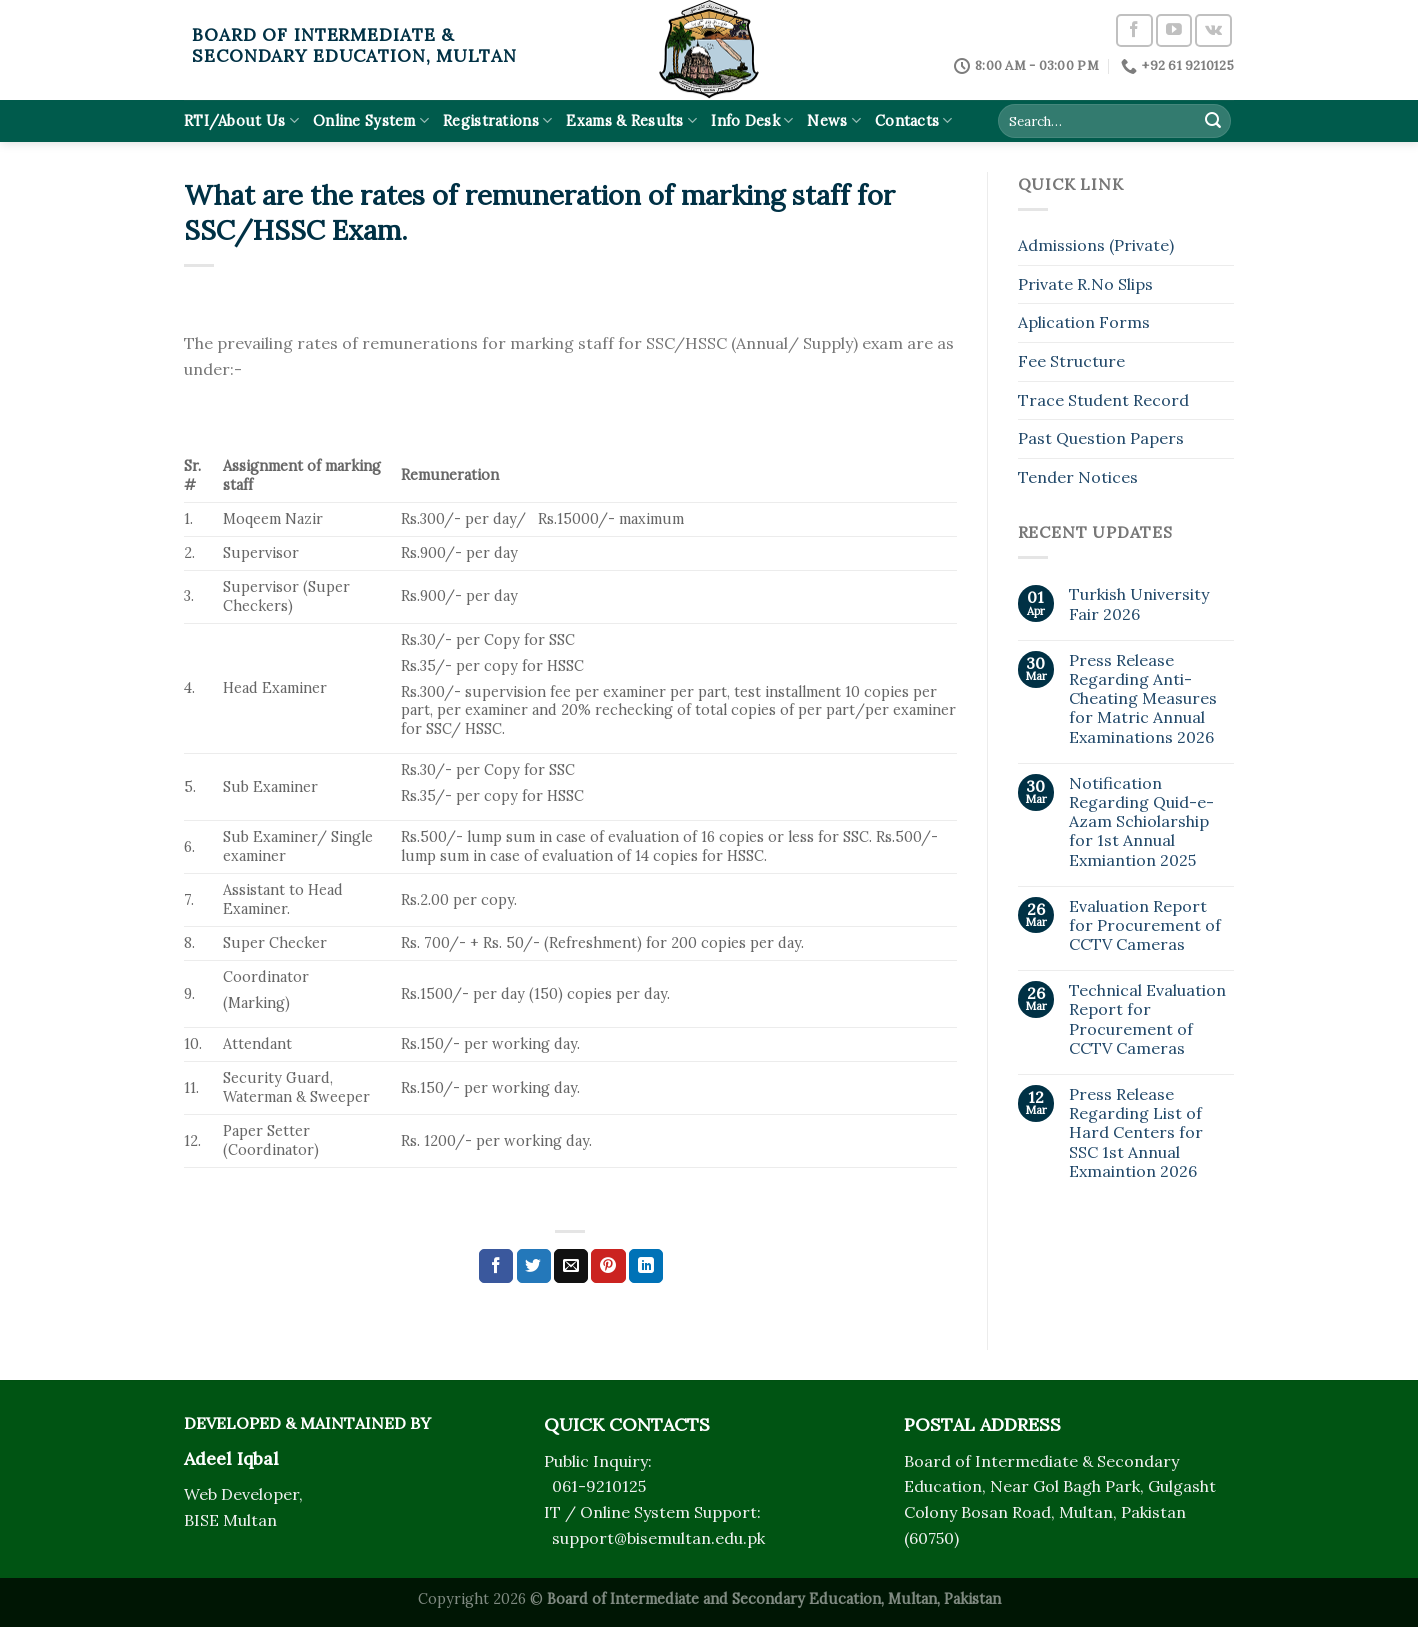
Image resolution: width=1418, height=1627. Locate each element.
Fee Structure (1071, 361)
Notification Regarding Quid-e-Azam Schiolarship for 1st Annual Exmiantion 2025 (1141, 822)
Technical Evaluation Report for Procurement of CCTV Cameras (1147, 1019)
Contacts (914, 120)
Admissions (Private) (1096, 245)
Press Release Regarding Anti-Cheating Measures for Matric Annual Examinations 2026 (1143, 699)
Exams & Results (631, 120)
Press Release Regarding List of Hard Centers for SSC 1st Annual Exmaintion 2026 (1136, 1133)
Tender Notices (1078, 477)
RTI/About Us (241, 120)
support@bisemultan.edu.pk (658, 1538)
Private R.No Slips (1085, 284)
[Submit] (1213, 121)
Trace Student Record (1103, 400)
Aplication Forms (1084, 322)
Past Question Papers (1101, 438)
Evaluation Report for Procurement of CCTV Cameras (1145, 925)
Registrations (497, 120)
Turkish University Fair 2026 (1139, 604)
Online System (371, 120)
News (834, 120)
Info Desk (752, 120)
